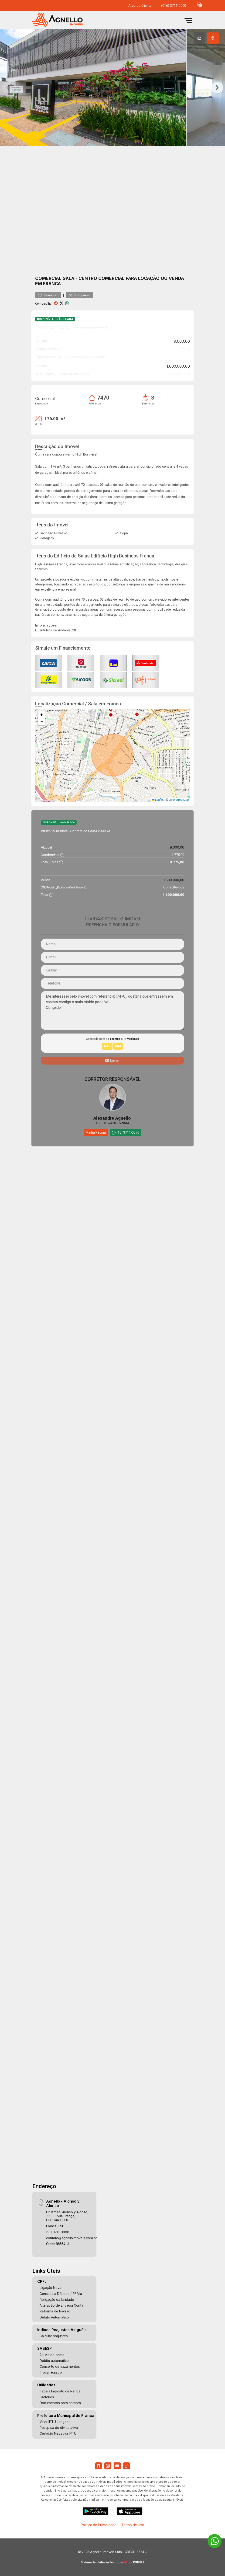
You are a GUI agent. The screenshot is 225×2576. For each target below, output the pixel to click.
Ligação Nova (50, 2288)
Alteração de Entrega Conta (61, 2305)
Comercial (48, 278)
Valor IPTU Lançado (55, 2422)
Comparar (79, 295)
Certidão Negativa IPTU (58, 2433)
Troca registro (51, 2372)
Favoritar (48, 295)
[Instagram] (107, 2465)
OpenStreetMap (179, 799)
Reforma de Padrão (55, 2311)
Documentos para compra (60, 2403)
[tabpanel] (112, 87)
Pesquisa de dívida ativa (59, 2428)
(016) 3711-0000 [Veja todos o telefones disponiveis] (173, 6)
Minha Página (96, 1132)
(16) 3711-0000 (57, 2232)
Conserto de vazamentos (60, 2366)
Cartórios (47, 2397)
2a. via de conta (52, 2355)
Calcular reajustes (54, 2336)
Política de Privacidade (98, 2525)
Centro (87, 278)
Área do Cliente (140, 6)
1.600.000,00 (178, 366)
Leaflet (158, 799)
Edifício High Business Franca (122, 556)
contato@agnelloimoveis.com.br (71, 2238)
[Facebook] (98, 2465)
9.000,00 (182, 341)
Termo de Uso (132, 2525)
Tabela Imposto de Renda (60, 2391)
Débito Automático (54, 2317)
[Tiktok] (126, 2465)
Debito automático (54, 2361)
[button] (200, 5)
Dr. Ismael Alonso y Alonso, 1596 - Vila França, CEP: (67, 2216)
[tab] (199, 38)
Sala (68, 278)
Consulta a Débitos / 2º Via (61, 2294)
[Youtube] (117, 2465)
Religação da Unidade (57, 2299)
